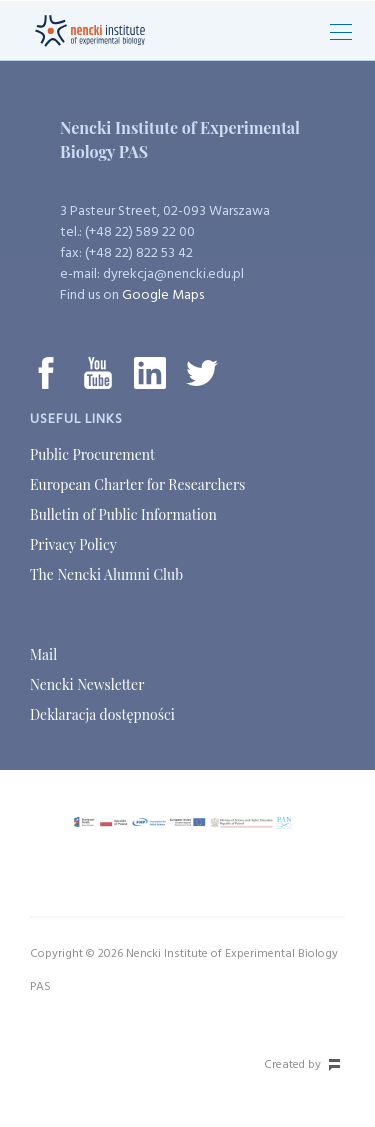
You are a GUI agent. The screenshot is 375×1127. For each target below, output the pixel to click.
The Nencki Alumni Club (106, 574)
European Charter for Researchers (137, 484)
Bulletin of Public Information (123, 514)
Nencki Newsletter (87, 684)
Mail (43, 654)
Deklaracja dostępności (102, 714)
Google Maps (163, 295)
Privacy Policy (73, 544)
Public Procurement (92, 454)
